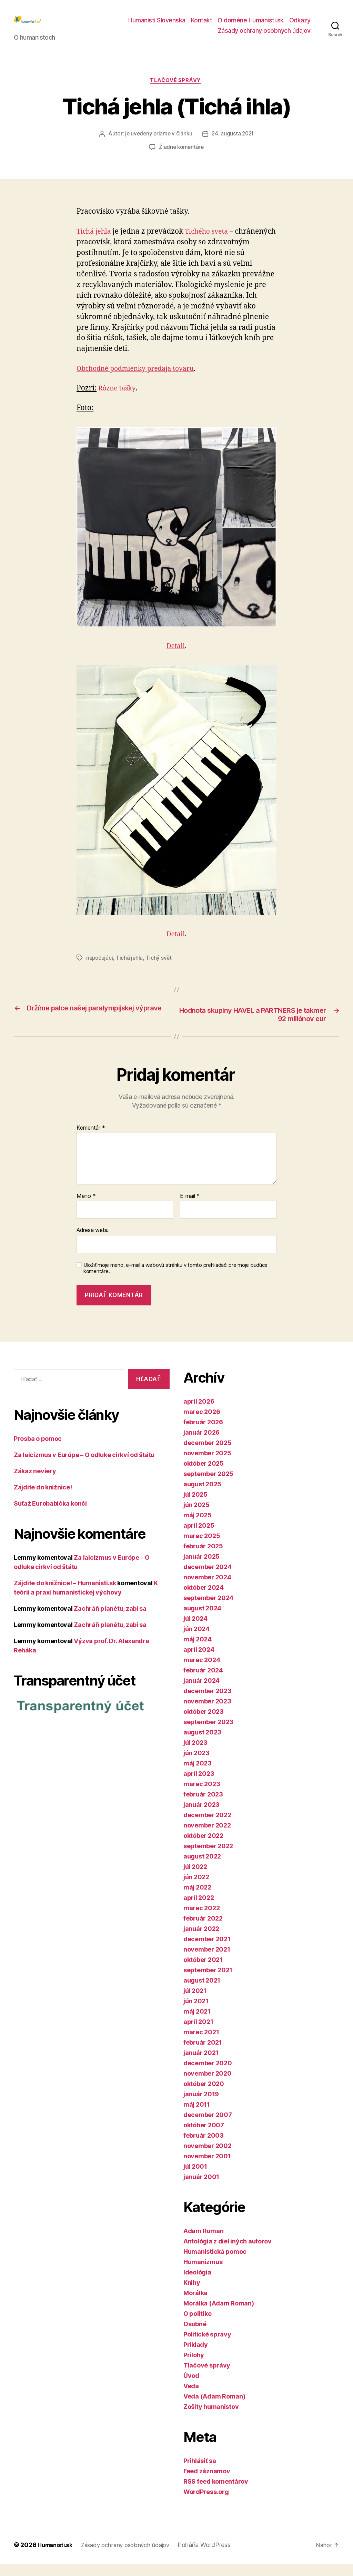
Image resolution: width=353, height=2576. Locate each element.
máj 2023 (197, 1775)
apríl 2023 (198, 1785)
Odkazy (300, 25)
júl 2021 (194, 2002)
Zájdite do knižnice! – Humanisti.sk (65, 1595)
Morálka (195, 2304)
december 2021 (207, 1950)
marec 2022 (201, 1919)
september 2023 (208, 1733)
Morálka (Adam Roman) (218, 2315)
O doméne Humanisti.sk (251, 25)
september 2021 (207, 1981)
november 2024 (207, 1588)
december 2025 (207, 1454)
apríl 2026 (198, 1413)
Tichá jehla (95, 242)
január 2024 (201, 1692)
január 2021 (201, 2064)
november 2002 (207, 2157)
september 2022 (208, 1857)
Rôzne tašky (118, 399)
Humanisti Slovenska (156, 25)
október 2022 (203, 1847)
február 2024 (203, 1682)
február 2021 (202, 2054)
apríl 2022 (198, 1909)
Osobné (194, 2335)
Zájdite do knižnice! (43, 1499)
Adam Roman (203, 2242)
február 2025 (203, 1557)
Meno (86, 1208)
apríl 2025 (198, 1537)
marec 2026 (201, 1423)
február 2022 (203, 1930)
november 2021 (206, 1961)
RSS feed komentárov (215, 2493)
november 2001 (207, 2167)
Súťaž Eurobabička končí (50, 1515)
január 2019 (201, 2105)
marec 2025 (201, 1547)
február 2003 (203, 2147)
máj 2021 (197, 2023)
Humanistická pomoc (214, 2263)
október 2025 (203, 1475)
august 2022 (202, 1868)
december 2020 (207, 2074)
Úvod (191, 2387)
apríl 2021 (198, 2033)
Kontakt (201, 25)
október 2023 (203, 1723)
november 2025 (207, 1464)
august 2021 (201, 1992)
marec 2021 (201, 2043)
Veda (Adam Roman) (214, 2408)
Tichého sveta (211, 242)
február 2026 (203, 1433)
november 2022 (207, 1837)
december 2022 (207, 1826)
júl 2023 (195, 1754)
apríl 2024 (198, 1661)
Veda (191, 2397)
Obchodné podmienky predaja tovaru (141, 379)
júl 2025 (195, 1506)
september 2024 (208, 1609)
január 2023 (201, 1816)
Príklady (195, 2356)
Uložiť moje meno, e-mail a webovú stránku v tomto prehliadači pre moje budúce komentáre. (175, 1280)
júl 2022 (195, 1878)
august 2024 (202, 1619)
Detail (175, 657)
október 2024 (203, 1599)
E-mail (190, 1208)
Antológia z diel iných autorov (227, 2253)
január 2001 (201, 2188)
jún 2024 (196, 1640)
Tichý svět (160, 968)
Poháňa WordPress (213, 2556)
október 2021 (203, 1971)
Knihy (191, 2294)
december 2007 (207, 2126)
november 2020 (207, 2085)
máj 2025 (197, 1526)
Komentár (91, 1140)
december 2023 (207, 1702)
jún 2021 (196, 2012)
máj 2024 (197, 1650)
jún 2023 (196, 1764)
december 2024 (207, 1578)
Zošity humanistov (211, 2418)
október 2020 (203, 2095)
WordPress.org (206, 2503)
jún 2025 (196, 1516)
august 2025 (202, 1495)
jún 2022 (196, 1888)
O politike (197, 2325)
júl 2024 (195, 1630)
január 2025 (201, 1568)
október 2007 (203, 2136)
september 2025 (208, 1485)
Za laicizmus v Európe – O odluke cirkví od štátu (84, 1466)
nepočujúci (100, 968)
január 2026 (201, 1444)
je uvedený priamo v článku (157, 145)
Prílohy (193, 2366)
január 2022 (201, 1940)
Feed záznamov (206, 2482)
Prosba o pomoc (38, 1450)
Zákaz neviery (35, 1483)
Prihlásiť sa (199, 2472)
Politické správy (207, 2346)
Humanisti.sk (57, 2556)
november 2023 (207, 1713)
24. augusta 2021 (234, 145)
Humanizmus (202, 2273)
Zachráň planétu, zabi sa (110, 1620)
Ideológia (197, 2284)
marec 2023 (201, 1795)
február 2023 (203, 1806)
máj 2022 (197, 1899)
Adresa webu (93, 1242)
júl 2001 (195, 2178)
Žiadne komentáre (181, 158)
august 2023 (202, 1744)
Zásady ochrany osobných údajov (264, 35)
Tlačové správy (176, 92)
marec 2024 (201, 1671)
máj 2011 (196, 2116)
